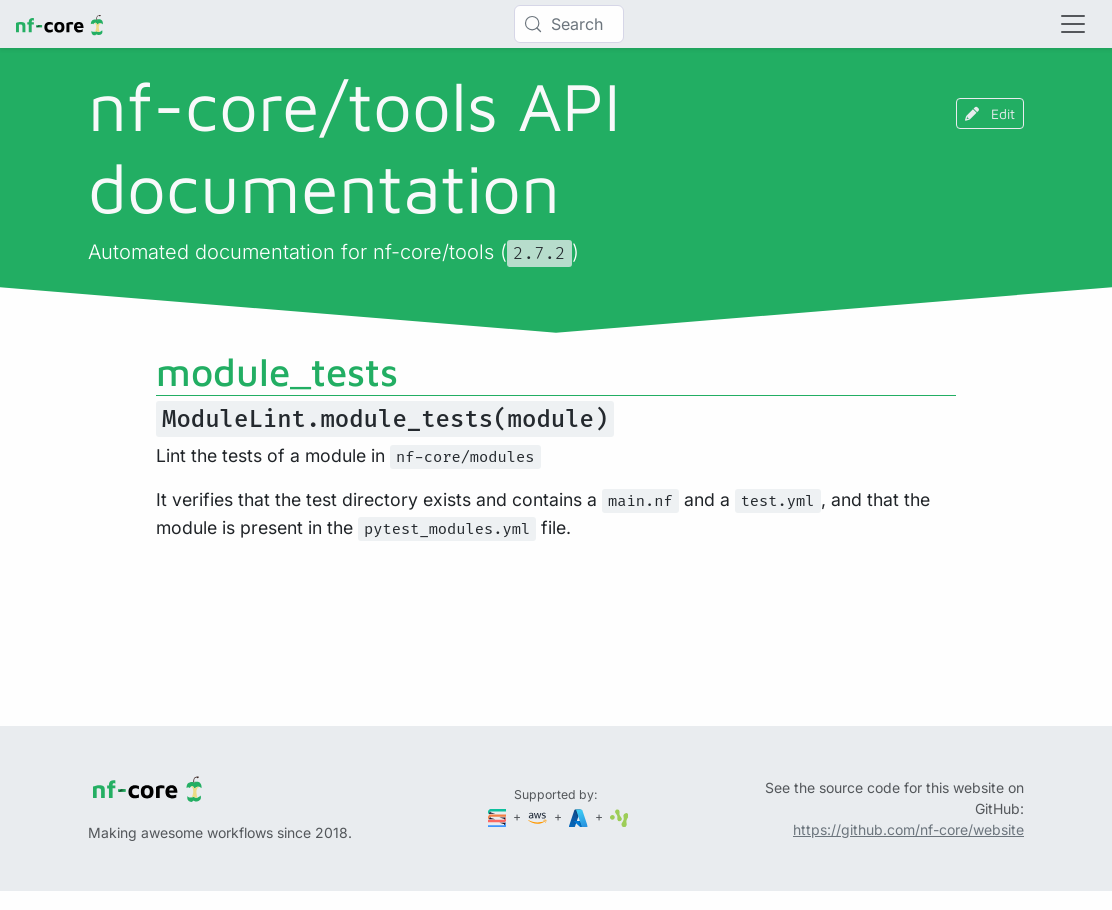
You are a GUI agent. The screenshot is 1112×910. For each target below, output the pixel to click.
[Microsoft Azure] (580, 816)
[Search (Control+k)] (569, 24)
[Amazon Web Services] (539, 816)
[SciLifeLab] (619, 816)
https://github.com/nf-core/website (908, 829)
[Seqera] (499, 816)
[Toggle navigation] (1073, 24)
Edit (990, 113)
